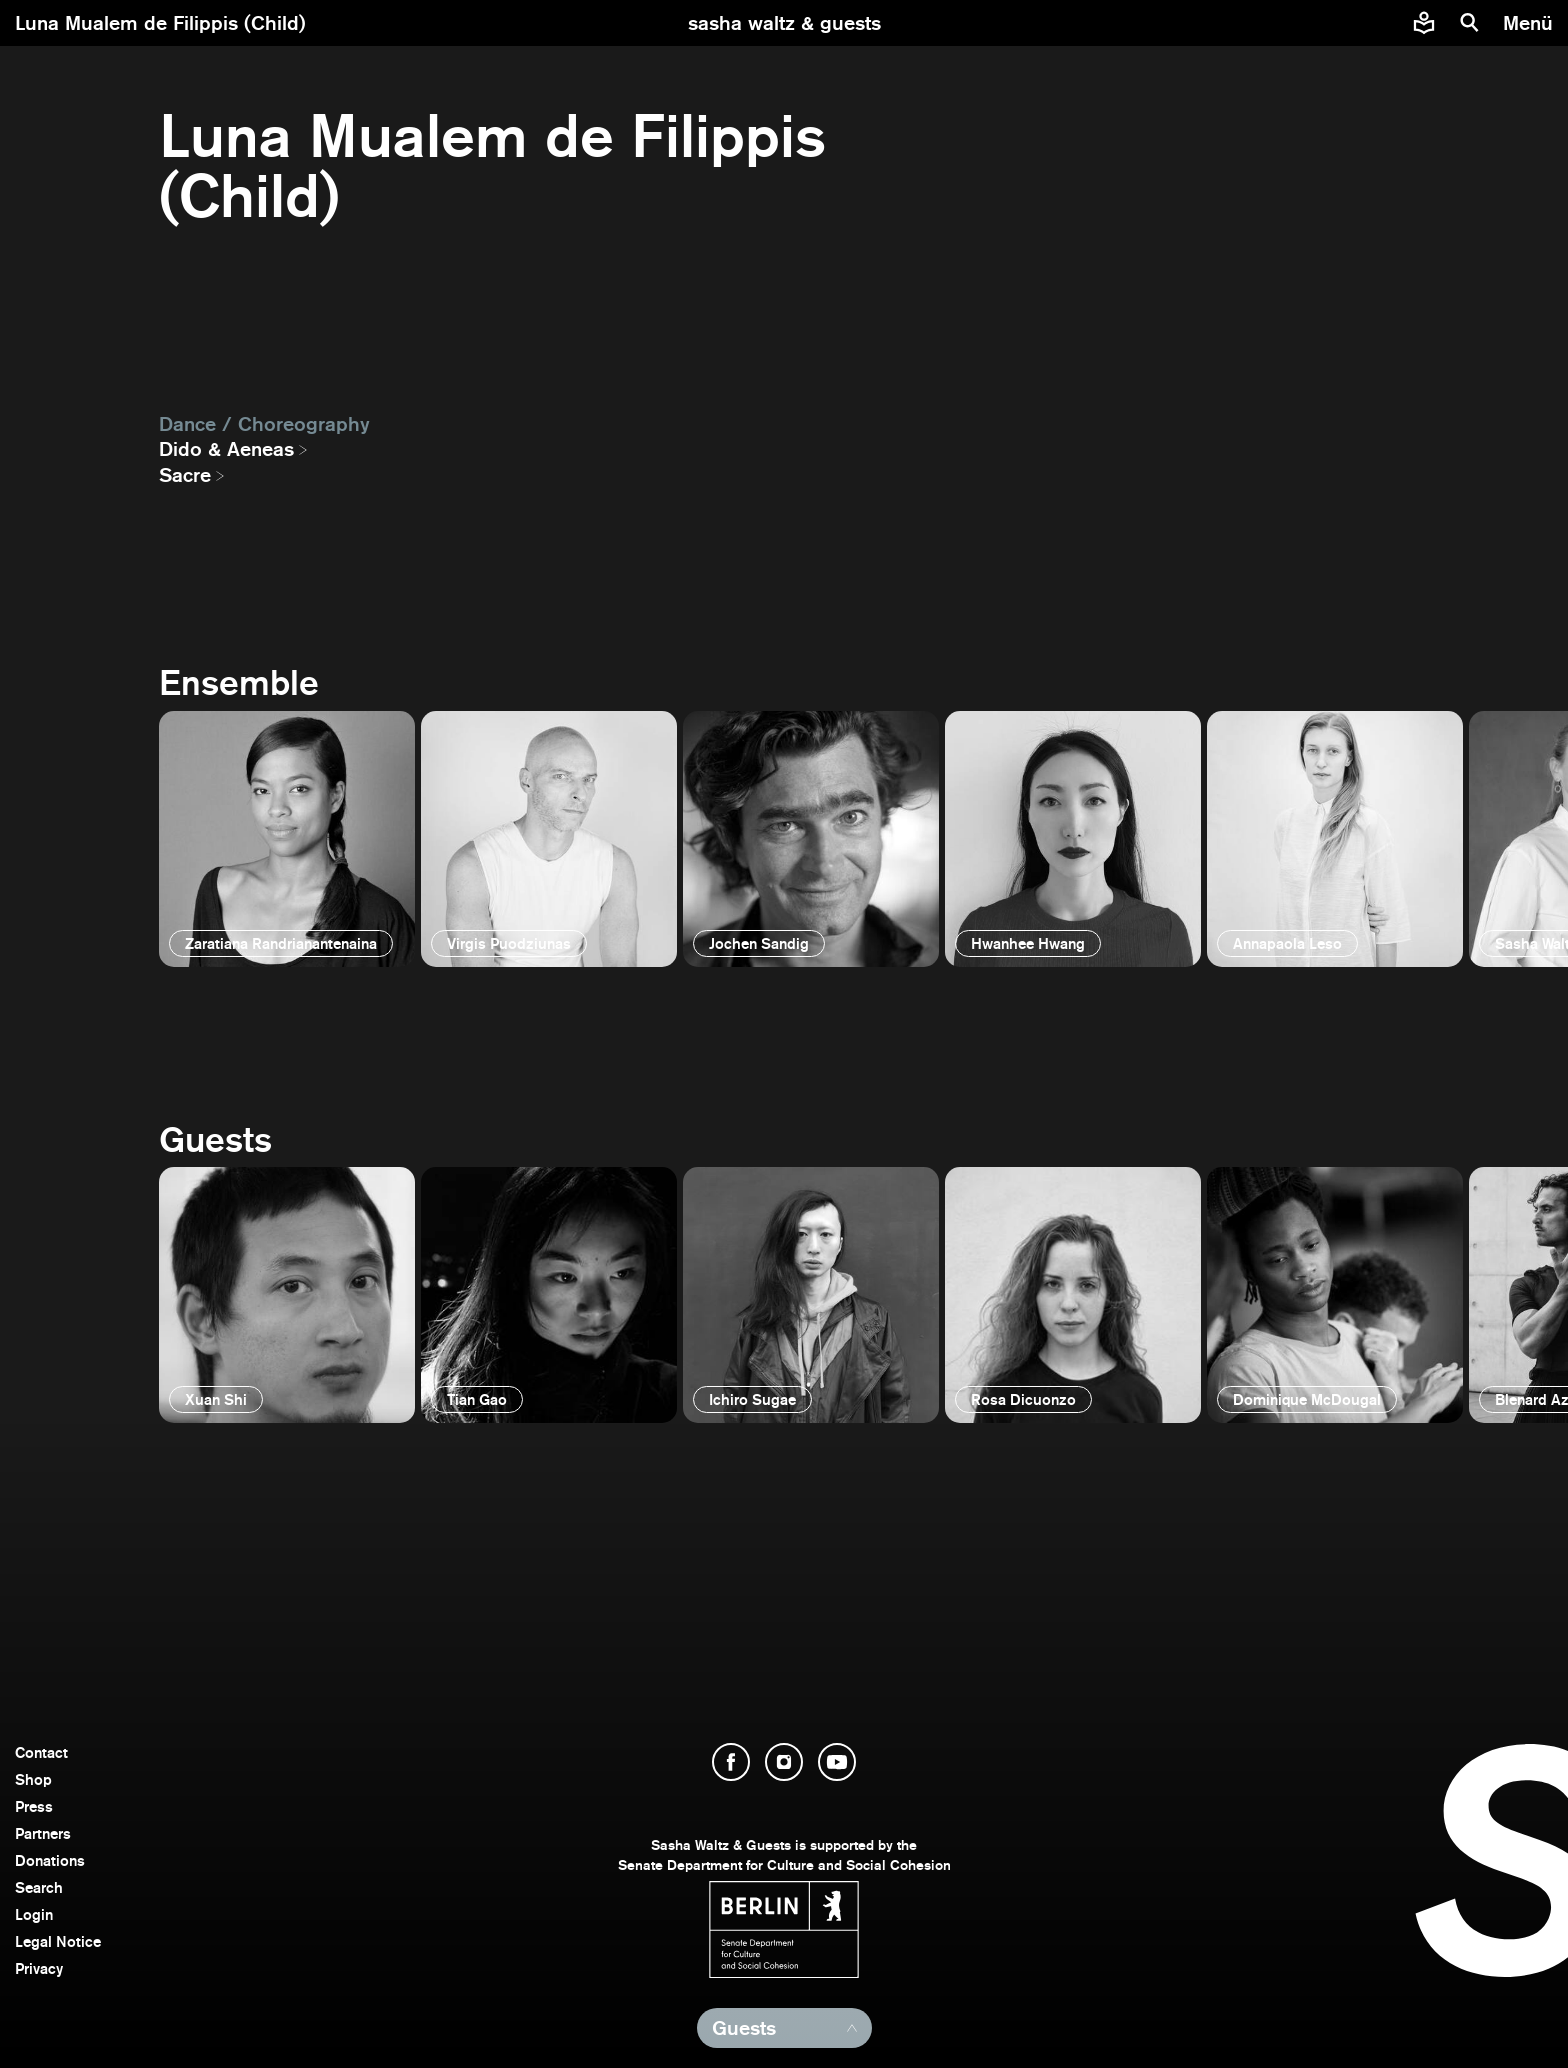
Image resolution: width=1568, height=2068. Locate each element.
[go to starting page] (784, 23)
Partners (43, 1833)
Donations (50, 1860)
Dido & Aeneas (226, 449)
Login (34, 1914)
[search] (1470, 23)
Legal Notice (58, 1941)
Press (34, 1806)
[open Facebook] (731, 1762)
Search (39, 1887)
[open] (287, 839)
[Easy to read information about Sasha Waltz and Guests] (1424, 23)
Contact (41, 1752)
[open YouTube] (837, 1762)
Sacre (185, 475)
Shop (33, 1779)
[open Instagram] (784, 1762)
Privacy (39, 1968)
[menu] (1530, 23)
